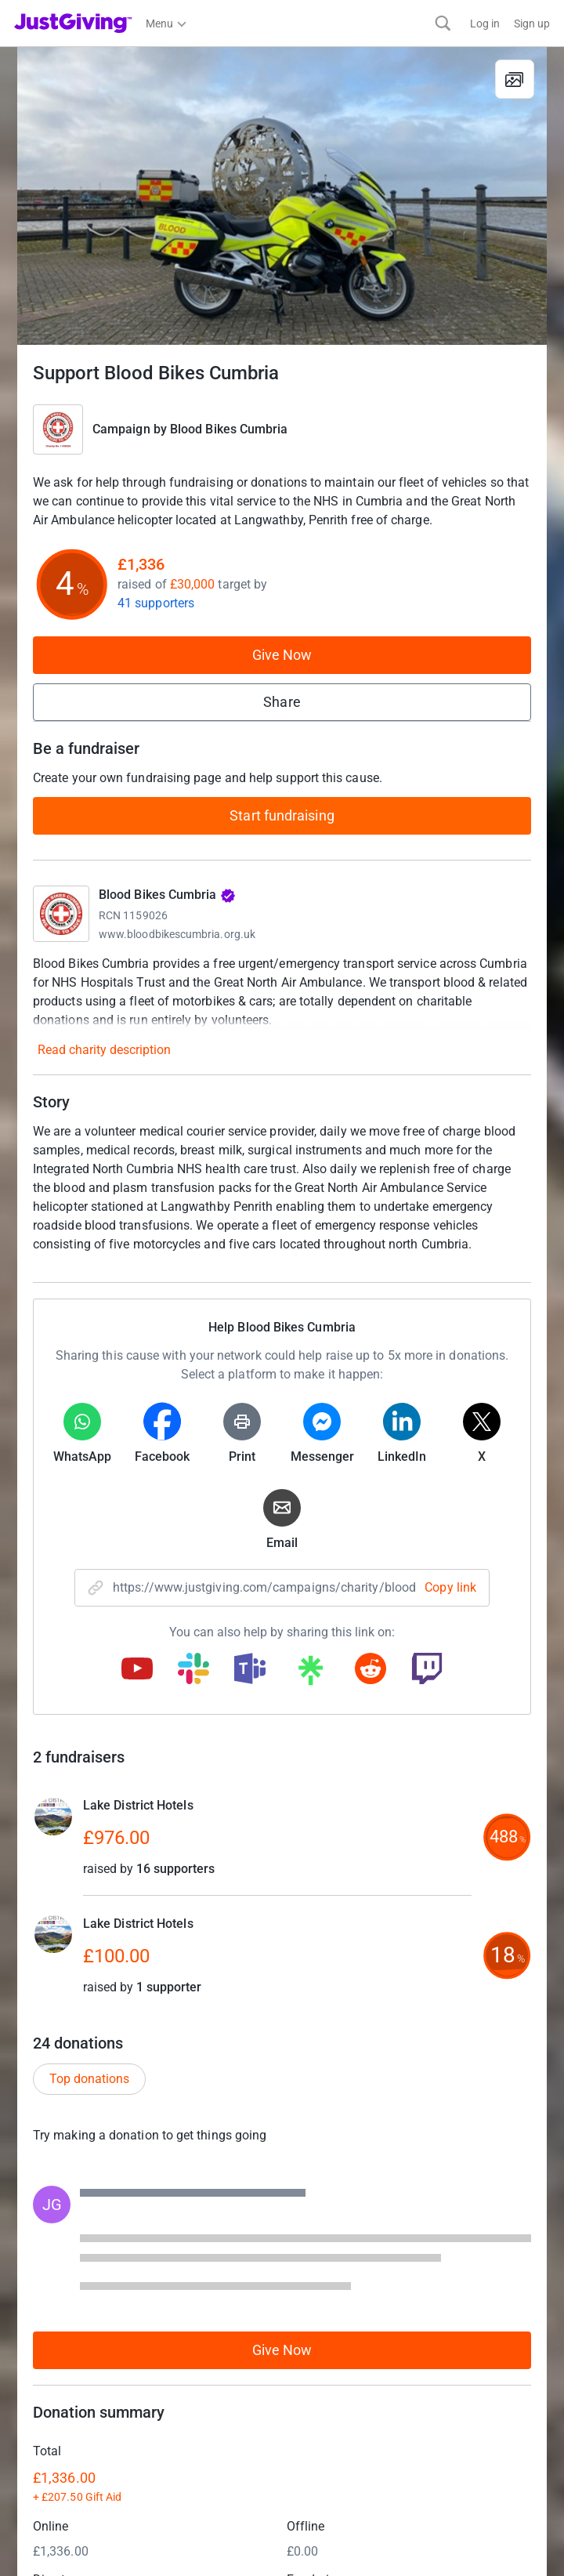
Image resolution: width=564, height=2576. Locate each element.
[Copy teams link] (250, 1670)
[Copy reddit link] (370, 1670)
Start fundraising (282, 815)
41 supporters (156, 603)
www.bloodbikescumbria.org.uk (177, 934)
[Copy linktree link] (310, 1674)
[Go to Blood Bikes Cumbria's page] (61, 914)
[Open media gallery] (282, 196)
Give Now (282, 655)
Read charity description (104, 1049)
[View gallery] (514, 79)
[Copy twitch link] (427, 1670)
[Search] (443, 23)
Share (281, 702)
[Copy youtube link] (137, 1670)
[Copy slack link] (193, 1670)
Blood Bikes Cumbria (229, 429)
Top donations (89, 2078)
